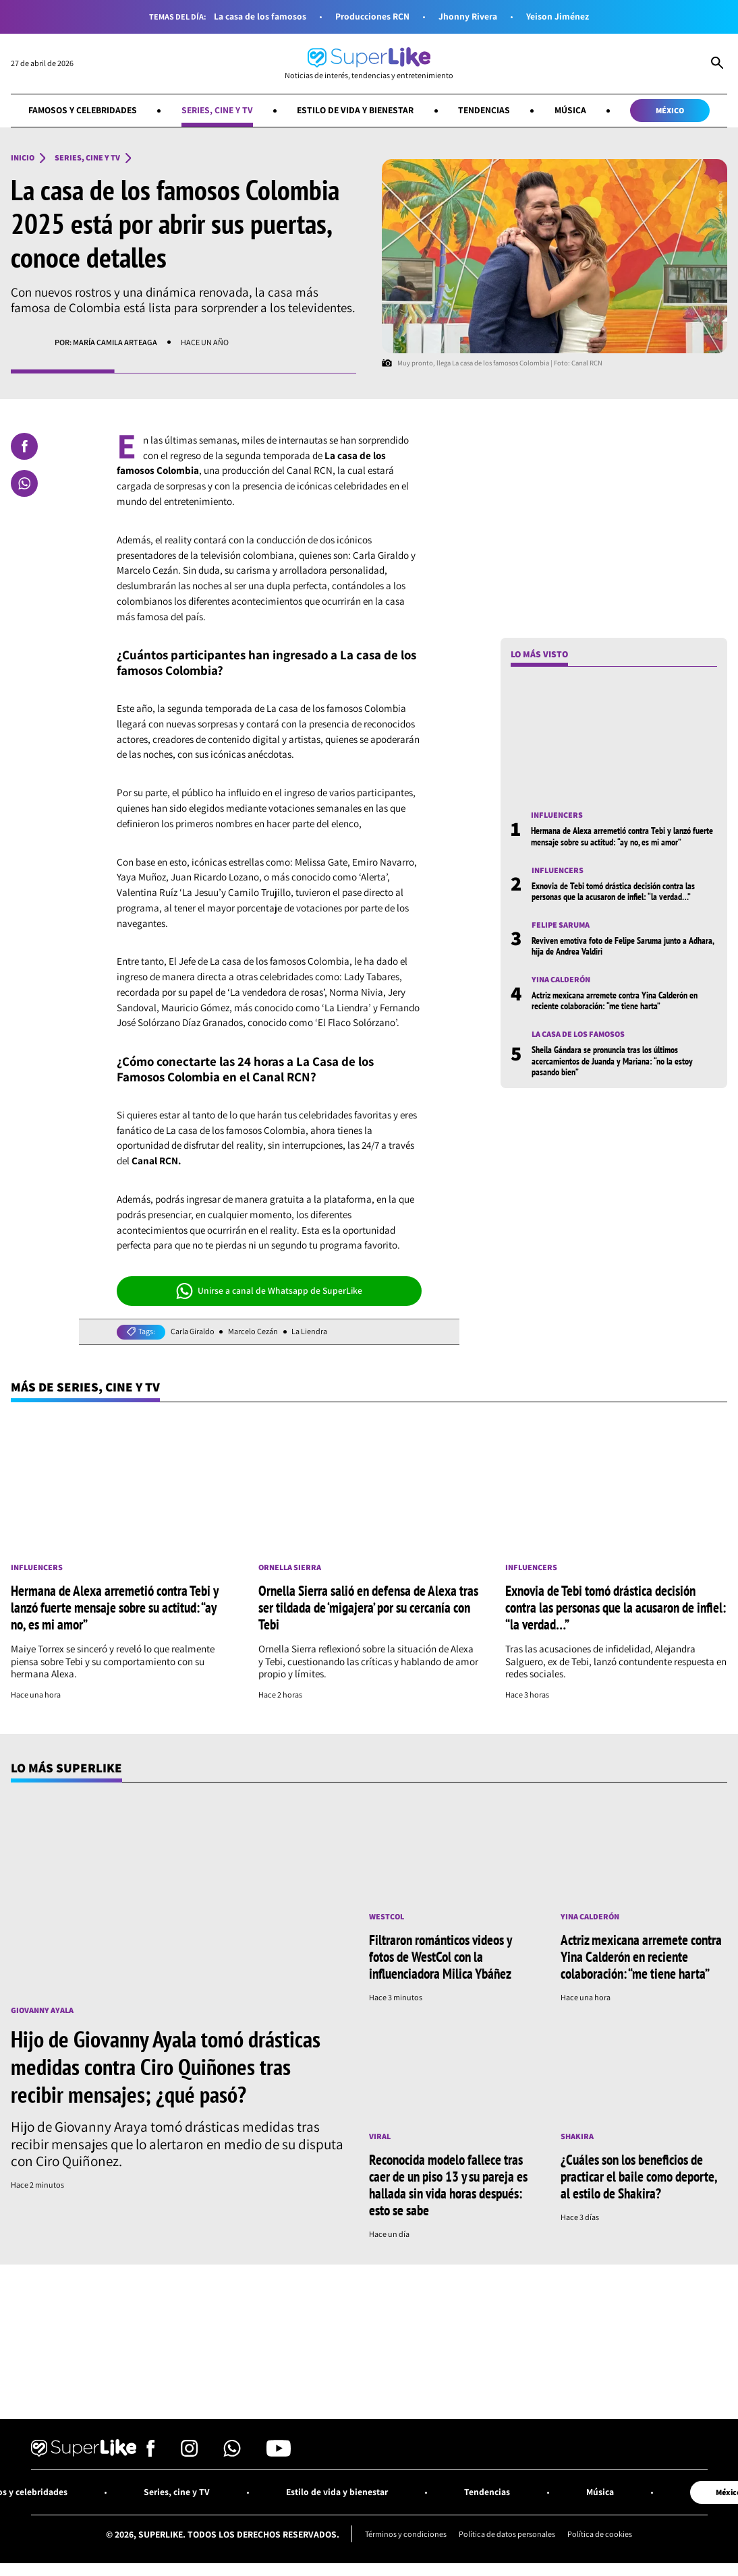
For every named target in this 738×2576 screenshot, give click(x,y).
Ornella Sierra (289, 1567)
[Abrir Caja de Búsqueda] (717, 64)
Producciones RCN (372, 16)
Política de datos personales (507, 2534)
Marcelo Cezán (253, 1331)
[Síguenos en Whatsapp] (232, 2453)
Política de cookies (599, 2534)
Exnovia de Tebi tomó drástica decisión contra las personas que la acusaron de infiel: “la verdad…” (613, 891)
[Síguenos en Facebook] (150, 2453)
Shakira (577, 2136)
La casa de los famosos (260, 16)
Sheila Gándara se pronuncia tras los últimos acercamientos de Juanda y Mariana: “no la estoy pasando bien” (612, 1061)
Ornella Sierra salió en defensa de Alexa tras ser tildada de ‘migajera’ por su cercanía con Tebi (368, 1607)
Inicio (22, 157)
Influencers (557, 815)
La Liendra (309, 1331)
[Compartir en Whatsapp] (24, 483)
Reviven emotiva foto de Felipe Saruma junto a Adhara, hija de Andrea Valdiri (623, 945)
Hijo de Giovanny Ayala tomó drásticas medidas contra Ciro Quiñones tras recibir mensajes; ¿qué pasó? (165, 2066)
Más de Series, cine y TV (85, 1387)
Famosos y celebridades (82, 110)
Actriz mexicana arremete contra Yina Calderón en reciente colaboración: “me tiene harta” (615, 1000)
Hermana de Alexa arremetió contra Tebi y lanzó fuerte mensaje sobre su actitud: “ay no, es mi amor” (622, 836)
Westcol (386, 1916)
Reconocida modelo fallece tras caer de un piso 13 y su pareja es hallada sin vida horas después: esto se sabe (448, 2184)
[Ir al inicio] (369, 63)
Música (570, 110)
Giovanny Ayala (42, 2010)
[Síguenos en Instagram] (189, 2453)
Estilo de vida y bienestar (355, 110)
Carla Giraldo (193, 1331)
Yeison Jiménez (557, 16)
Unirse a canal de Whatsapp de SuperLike (269, 1291)
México (670, 110)
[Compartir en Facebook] (24, 446)
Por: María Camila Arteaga (106, 342)
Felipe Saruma (561, 925)
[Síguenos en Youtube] (278, 2453)
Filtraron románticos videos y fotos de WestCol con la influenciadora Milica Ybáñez (440, 1956)
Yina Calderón (561, 979)
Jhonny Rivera (467, 16)
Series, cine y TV (217, 110)
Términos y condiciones (406, 2534)
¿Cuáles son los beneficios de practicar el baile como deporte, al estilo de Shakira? (639, 2176)
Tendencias (484, 110)
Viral (380, 2136)
